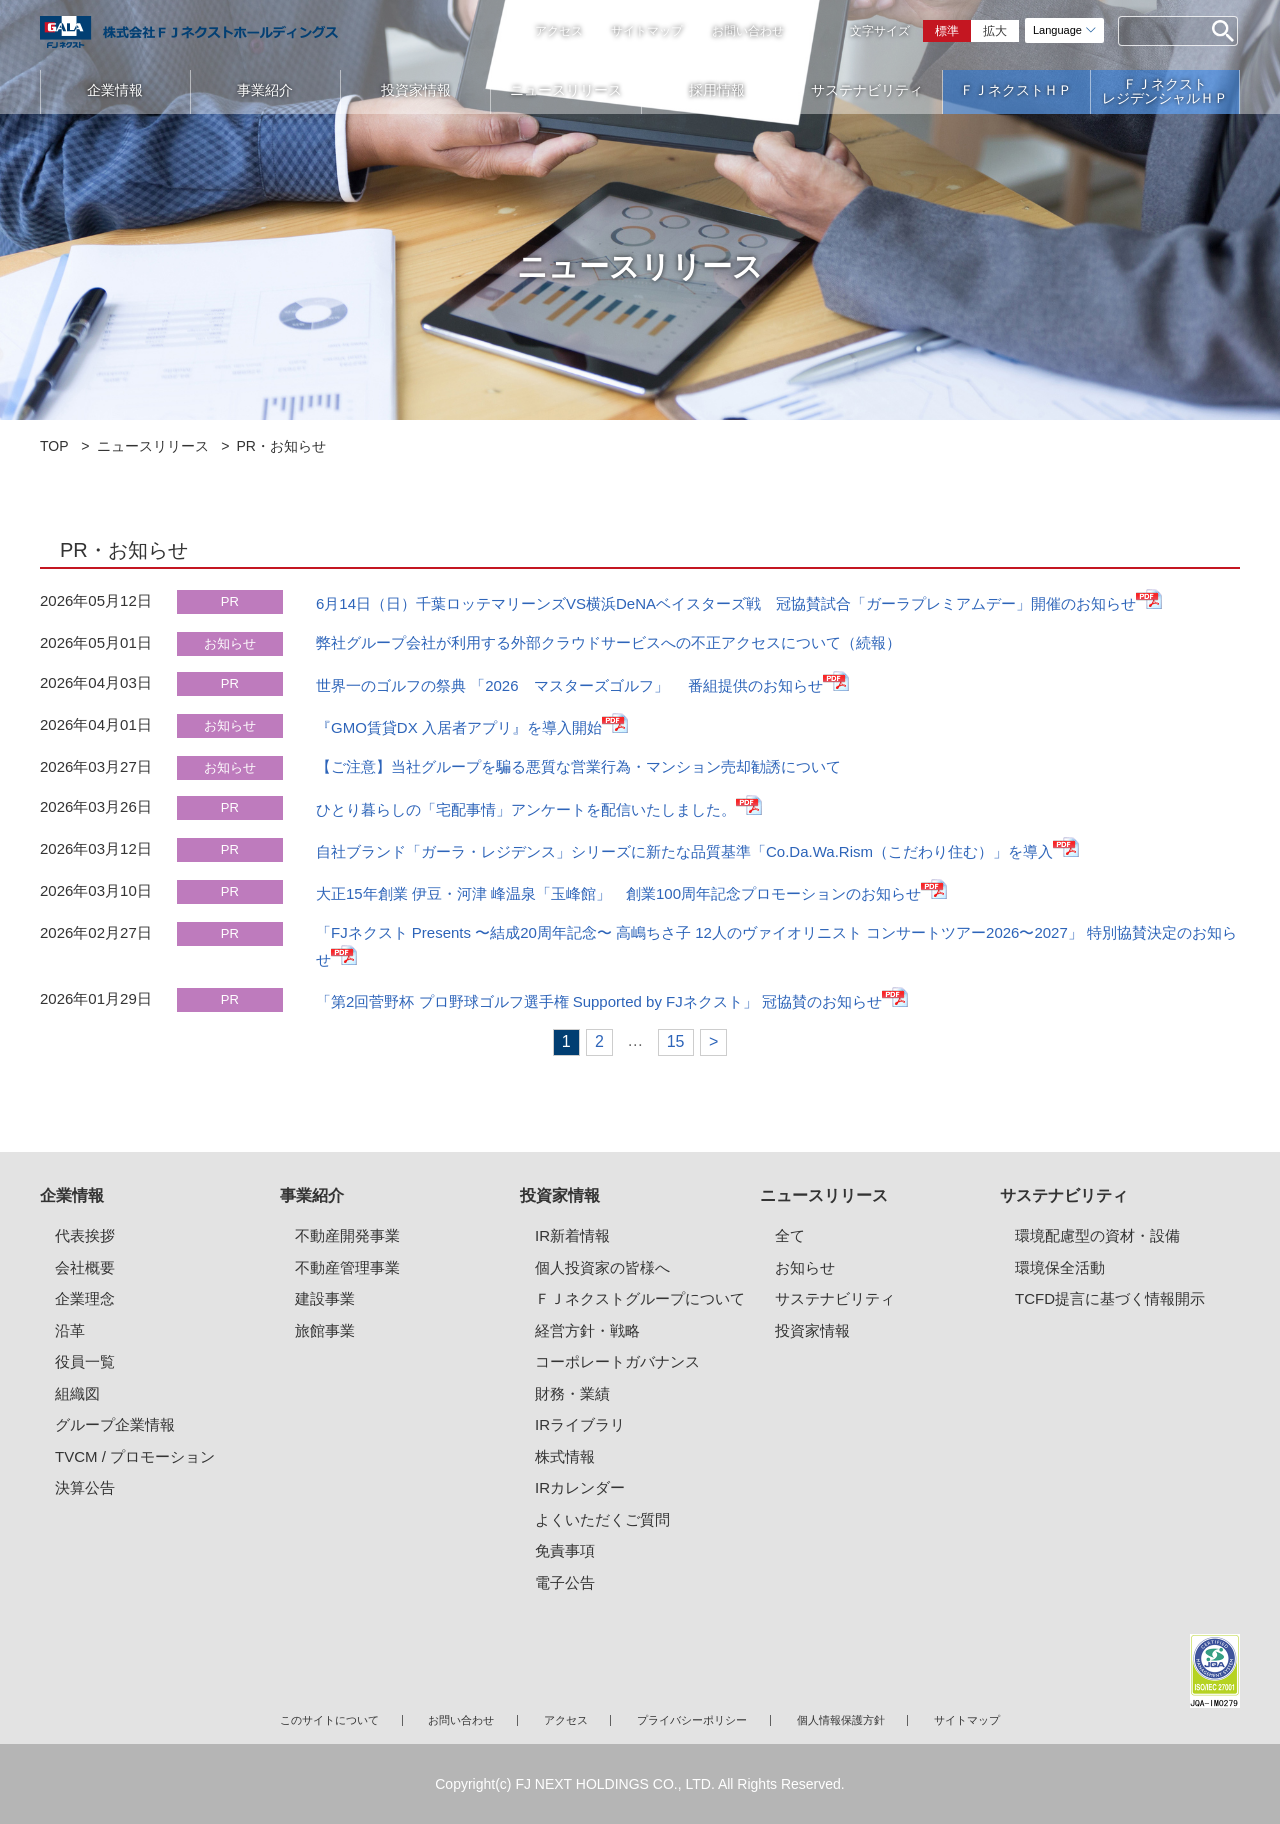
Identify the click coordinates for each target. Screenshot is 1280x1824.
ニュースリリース (566, 90)
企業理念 (85, 1298)
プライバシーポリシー (692, 1720)
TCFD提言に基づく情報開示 (1110, 1298)
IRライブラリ (580, 1424)
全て (790, 1235)
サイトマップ (647, 31)
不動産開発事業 (347, 1235)
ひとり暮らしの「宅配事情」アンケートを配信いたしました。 (526, 809)
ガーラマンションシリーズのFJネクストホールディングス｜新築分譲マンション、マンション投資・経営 (189, 32)
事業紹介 (265, 90)
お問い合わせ (748, 31)
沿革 (70, 1330)
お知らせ (230, 643)
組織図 (77, 1393)
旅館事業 (325, 1330)
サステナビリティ (867, 90)
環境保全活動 (1060, 1267)
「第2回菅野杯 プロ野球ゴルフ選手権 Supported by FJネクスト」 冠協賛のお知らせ (599, 1001)
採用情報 (717, 90)
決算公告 (85, 1487)
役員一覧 (85, 1361)
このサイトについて (329, 1720)
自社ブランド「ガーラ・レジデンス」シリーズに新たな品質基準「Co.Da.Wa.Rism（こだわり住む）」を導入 (684, 851)
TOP (54, 446)
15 (676, 1041)
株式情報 (565, 1456)
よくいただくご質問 (602, 1519)
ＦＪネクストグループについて (640, 1298)
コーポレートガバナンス (617, 1361)
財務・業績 (572, 1393)
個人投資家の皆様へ (602, 1267)
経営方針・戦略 (587, 1330)
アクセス (559, 31)
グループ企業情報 (115, 1424)
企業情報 (115, 90)
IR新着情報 (572, 1235)
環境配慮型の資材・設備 (1097, 1235)
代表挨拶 (85, 1235)
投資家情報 (416, 90)
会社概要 (85, 1267)
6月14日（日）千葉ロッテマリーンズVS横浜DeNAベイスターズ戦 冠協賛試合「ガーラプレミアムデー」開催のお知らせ (726, 603)
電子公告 (565, 1582)
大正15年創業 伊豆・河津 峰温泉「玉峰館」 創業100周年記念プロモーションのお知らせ (618, 893)
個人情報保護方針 (841, 1720)
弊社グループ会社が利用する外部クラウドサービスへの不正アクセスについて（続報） (608, 642)
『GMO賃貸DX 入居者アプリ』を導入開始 (459, 727)
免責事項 (565, 1550)
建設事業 (325, 1298)
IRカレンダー (580, 1487)
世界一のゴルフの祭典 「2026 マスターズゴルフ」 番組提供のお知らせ (569, 685)
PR (230, 601)
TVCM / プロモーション (135, 1456)
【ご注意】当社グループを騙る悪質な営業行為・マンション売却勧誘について (578, 766)
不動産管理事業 (347, 1267)
